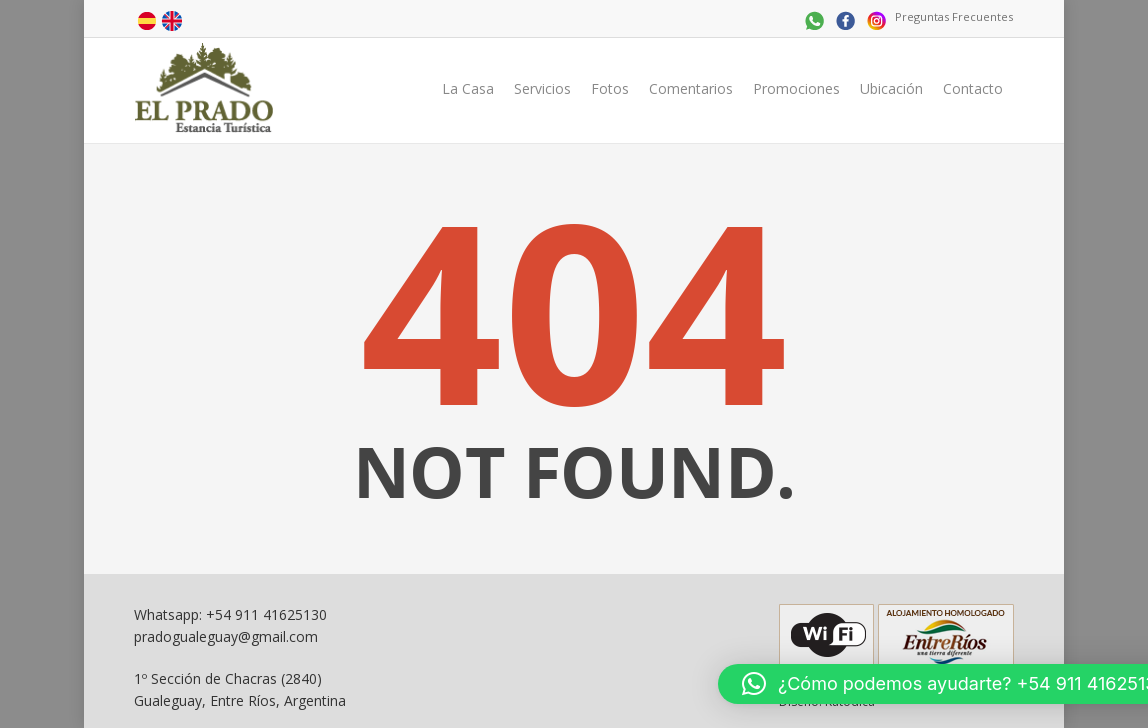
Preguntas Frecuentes (954, 16)
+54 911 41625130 (266, 614)
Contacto (973, 88)
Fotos (610, 88)
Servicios (542, 88)
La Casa (468, 88)
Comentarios (691, 88)
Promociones (796, 88)
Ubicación (891, 88)
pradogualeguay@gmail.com (226, 636)
